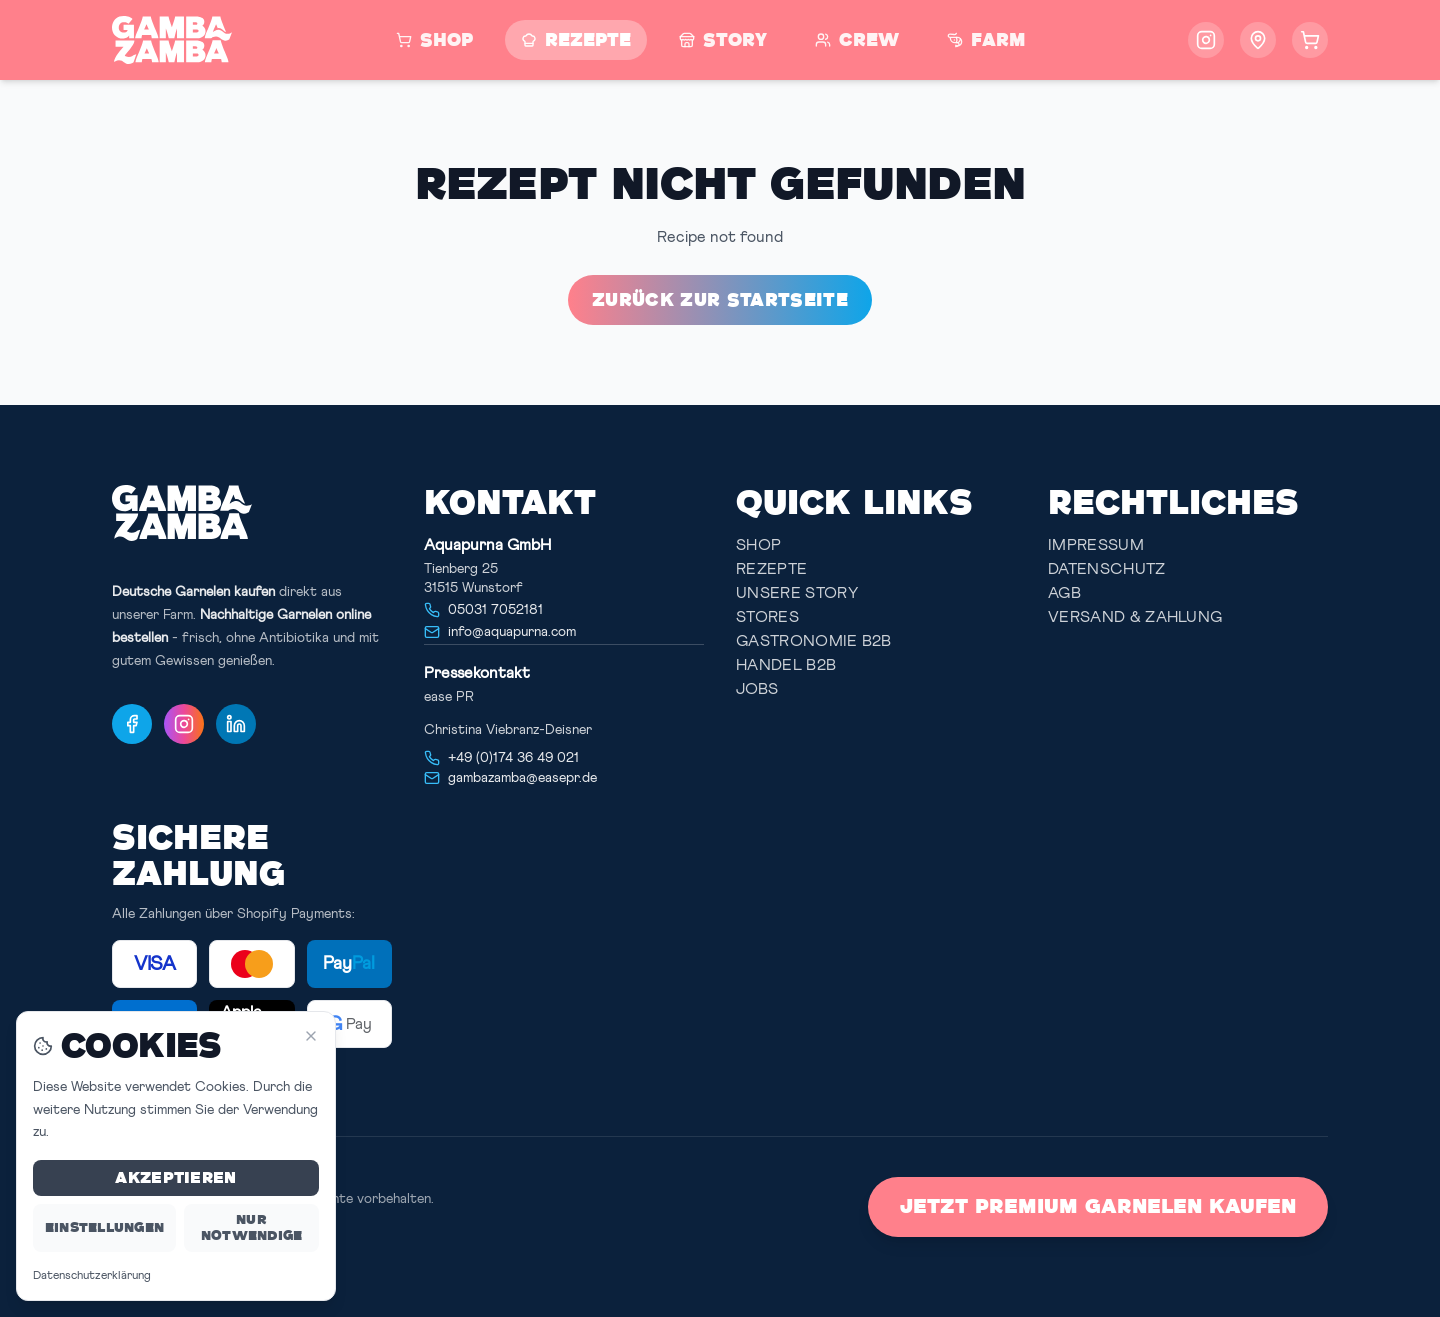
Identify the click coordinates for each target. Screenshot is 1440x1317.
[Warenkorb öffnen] (1310, 40)
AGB (1064, 593)
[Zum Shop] (434, 40)
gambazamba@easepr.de (522, 778)
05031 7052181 (495, 610)
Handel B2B (786, 665)
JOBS (757, 689)
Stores (767, 617)
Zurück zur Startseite (720, 299)
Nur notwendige (251, 1227)
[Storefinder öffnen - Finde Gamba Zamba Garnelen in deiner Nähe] (1258, 40)
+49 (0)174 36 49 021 (513, 758)
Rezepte (771, 569)
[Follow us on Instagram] (1206, 40)
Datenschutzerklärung (92, 1276)
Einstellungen (104, 1227)
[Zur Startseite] (172, 40)
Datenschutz (1107, 569)
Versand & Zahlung (1135, 617)
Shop (758, 545)
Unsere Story (797, 593)
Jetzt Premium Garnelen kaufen (1098, 1206)
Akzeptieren (175, 1177)
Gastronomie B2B (814, 641)
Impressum (1096, 545)
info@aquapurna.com (512, 632)
